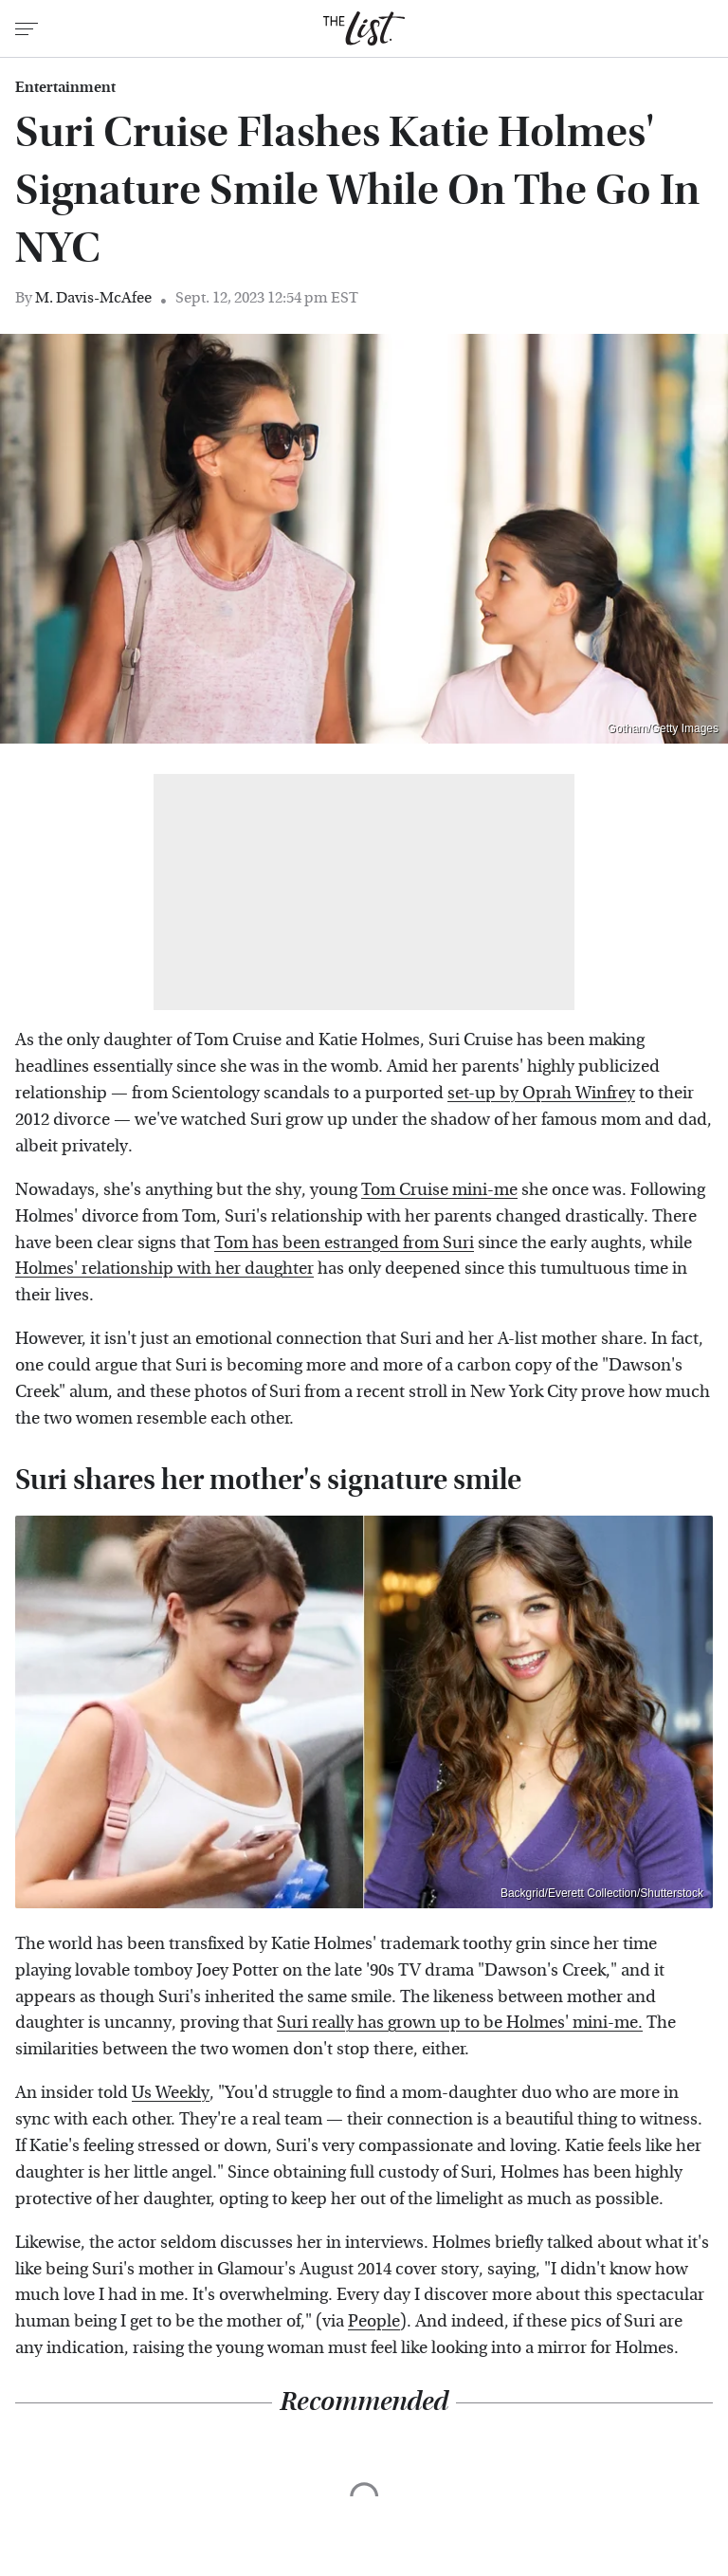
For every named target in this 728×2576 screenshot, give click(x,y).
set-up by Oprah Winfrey (541, 1093)
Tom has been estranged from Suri (344, 1243)
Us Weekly (170, 2093)
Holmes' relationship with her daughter (164, 1269)
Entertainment (65, 87)
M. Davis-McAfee (93, 297)
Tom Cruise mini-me (439, 1190)
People (374, 2321)
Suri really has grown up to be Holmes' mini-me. (460, 2023)
